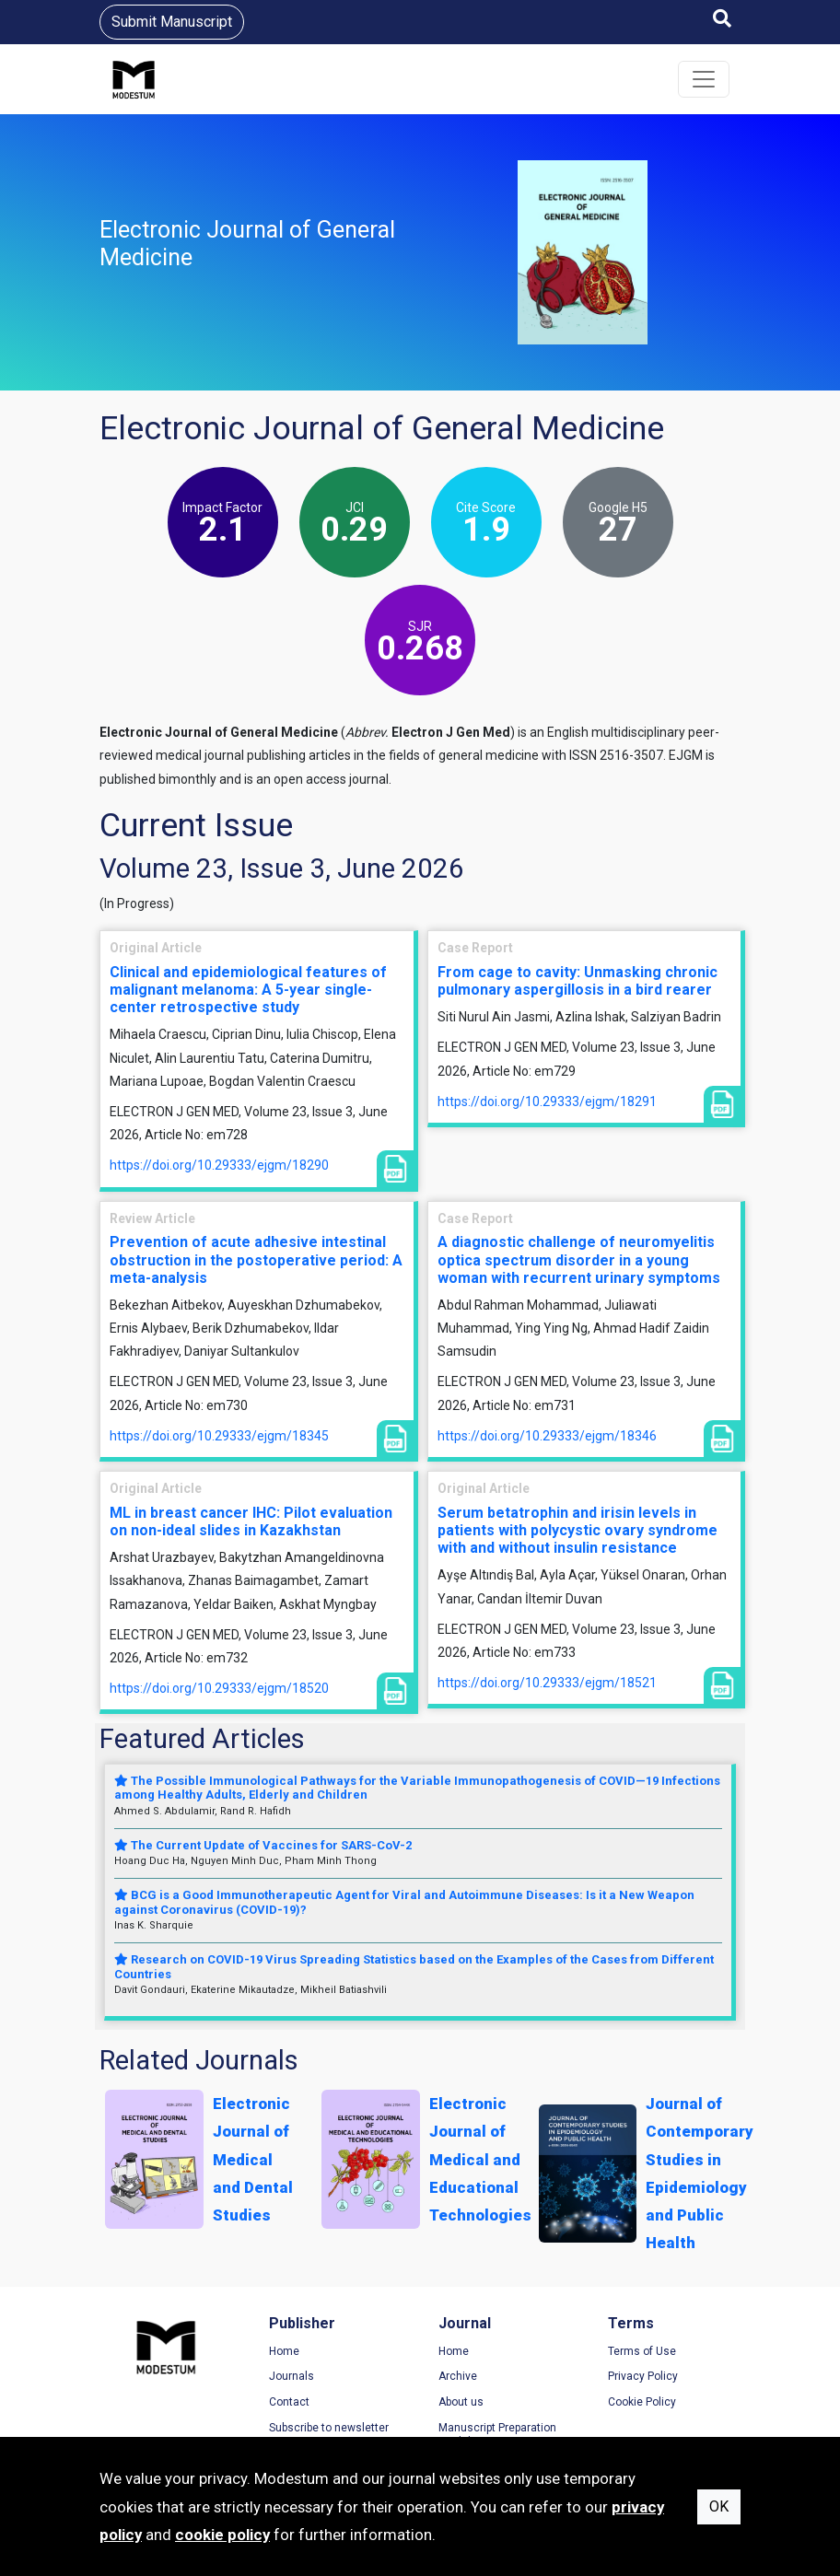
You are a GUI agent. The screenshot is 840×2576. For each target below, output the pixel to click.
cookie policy (222, 2534)
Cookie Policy (642, 2401)
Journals (291, 2376)
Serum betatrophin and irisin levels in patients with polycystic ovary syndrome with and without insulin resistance (578, 1530)
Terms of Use (642, 2351)
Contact (289, 2401)
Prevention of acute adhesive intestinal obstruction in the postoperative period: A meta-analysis (256, 1259)
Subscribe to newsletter (329, 2427)
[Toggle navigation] (703, 79)
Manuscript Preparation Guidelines (497, 2435)
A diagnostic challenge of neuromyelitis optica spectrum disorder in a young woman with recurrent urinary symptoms (579, 1259)
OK (719, 2506)
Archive (457, 2376)
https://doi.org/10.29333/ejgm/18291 (547, 1101)
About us (461, 2401)
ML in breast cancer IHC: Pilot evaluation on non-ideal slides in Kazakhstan (251, 1521)
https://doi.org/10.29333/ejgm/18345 (219, 1435)
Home (284, 2351)
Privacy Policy (643, 2376)
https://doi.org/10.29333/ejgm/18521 (547, 1682)
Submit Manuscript (171, 21)
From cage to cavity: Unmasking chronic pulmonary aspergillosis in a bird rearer (578, 980)
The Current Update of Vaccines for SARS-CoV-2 (263, 1845)
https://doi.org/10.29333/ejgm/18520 (219, 1688)
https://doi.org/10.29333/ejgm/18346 (547, 1435)
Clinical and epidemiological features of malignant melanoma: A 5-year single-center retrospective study (248, 989)
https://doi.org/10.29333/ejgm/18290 (219, 1165)
